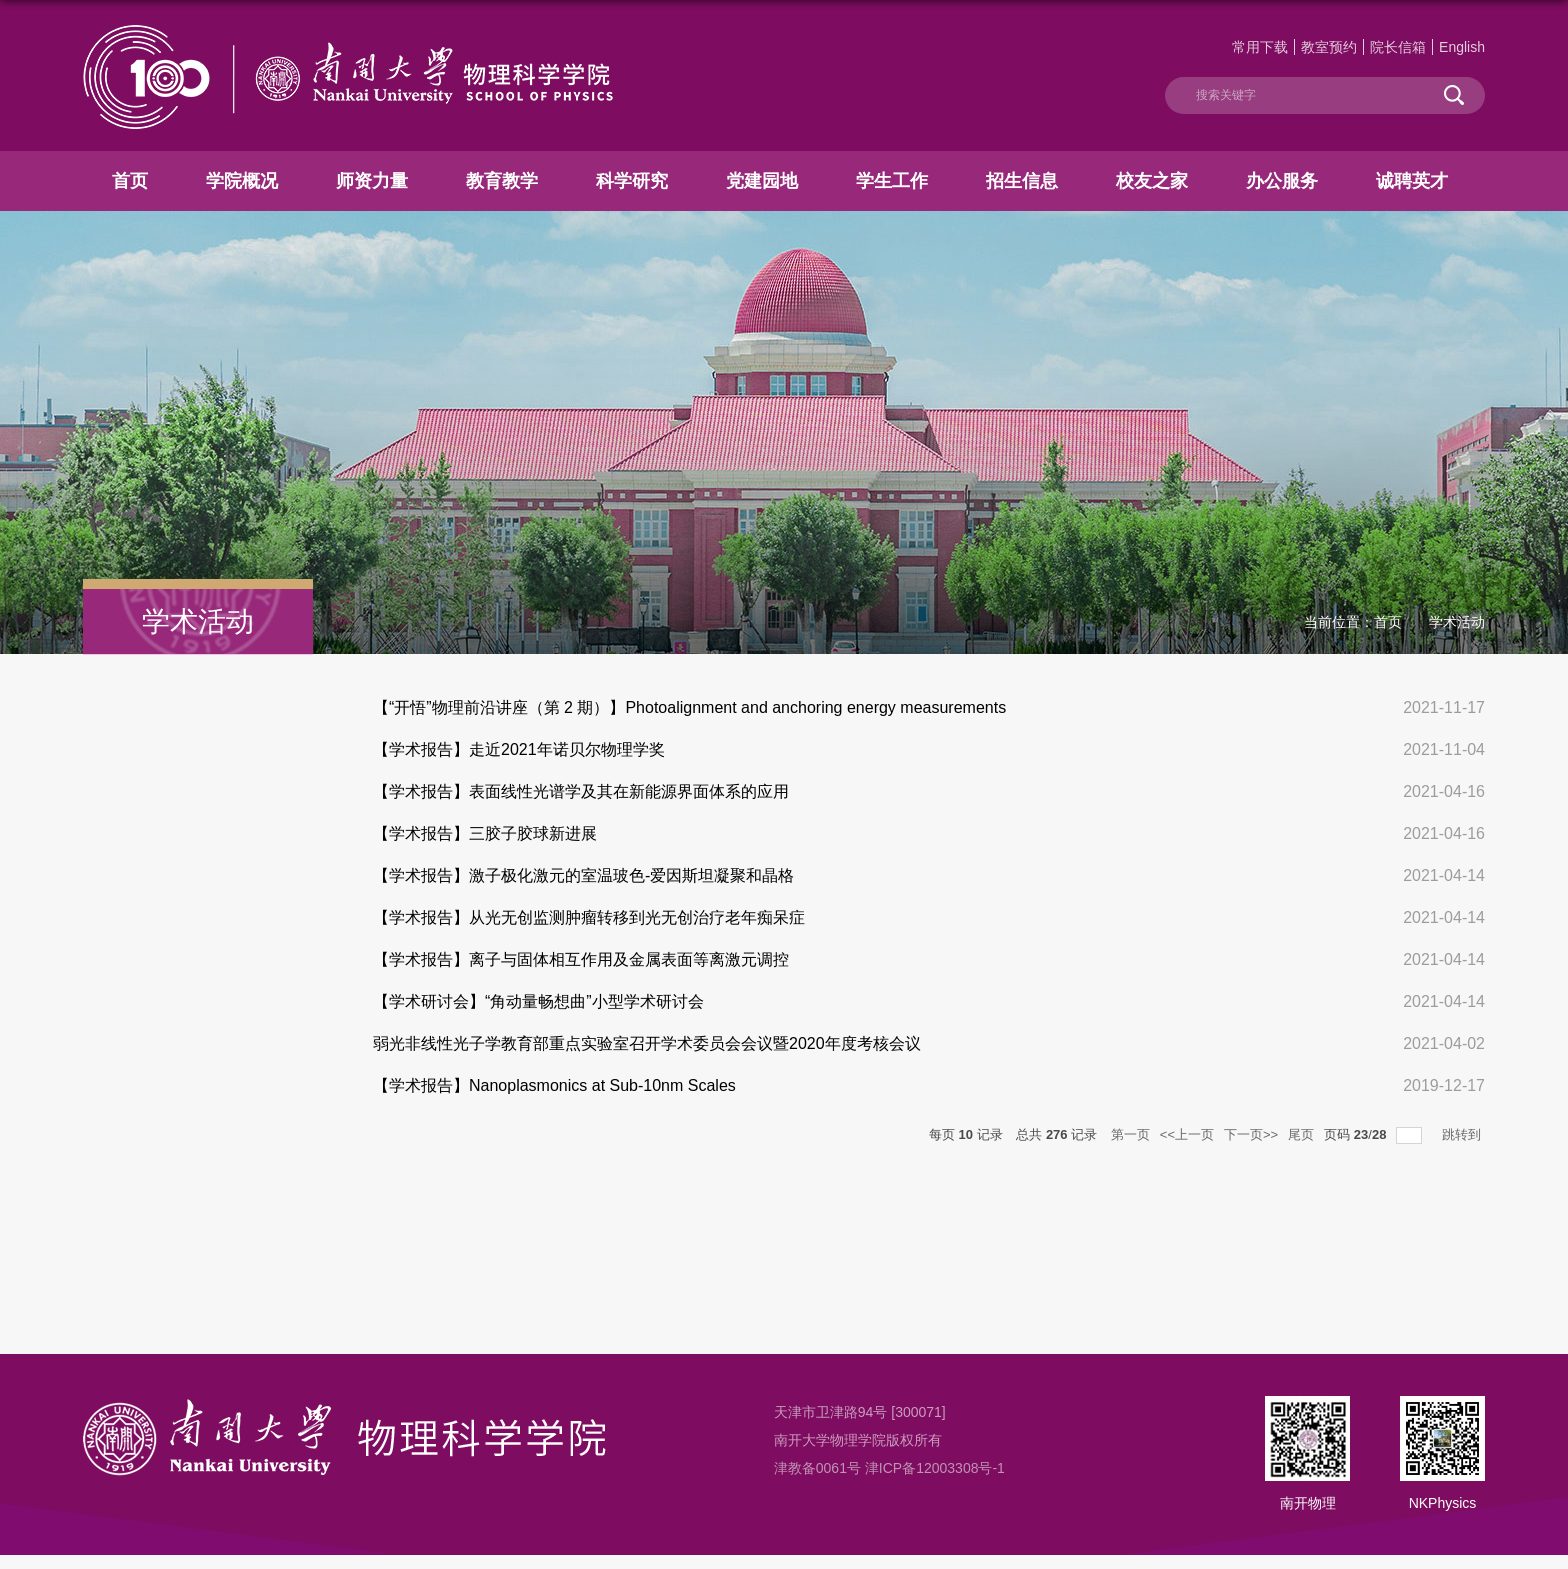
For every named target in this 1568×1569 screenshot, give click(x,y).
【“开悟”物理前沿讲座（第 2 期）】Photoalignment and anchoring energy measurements (689, 707)
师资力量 (372, 181)
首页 (130, 181)
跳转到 (1463, 1134)
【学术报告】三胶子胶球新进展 (485, 833)
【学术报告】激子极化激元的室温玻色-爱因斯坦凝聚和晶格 (583, 875)
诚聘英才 (1412, 181)
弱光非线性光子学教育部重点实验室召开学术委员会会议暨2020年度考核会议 (647, 1043)
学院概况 (242, 181)
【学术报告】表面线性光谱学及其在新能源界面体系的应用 (581, 791)
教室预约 (1329, 47)
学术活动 (1457, 622)
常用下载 (1260, 47)
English (1462, 47)
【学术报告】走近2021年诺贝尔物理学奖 (519, 749)
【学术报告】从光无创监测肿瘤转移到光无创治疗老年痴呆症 (589, 917)
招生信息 (1022, 181)
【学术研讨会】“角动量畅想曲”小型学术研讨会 (538, 1001)
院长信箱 (1398, 47)
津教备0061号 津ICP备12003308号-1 (889, 1468)
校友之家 (1152, 181)
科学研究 (632, 181)
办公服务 (1282, 181)
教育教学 (502, 181)
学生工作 (892, 181)
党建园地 (762, 181)
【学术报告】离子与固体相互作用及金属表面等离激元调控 (581, 959)
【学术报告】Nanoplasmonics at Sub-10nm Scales (554, 1085)
